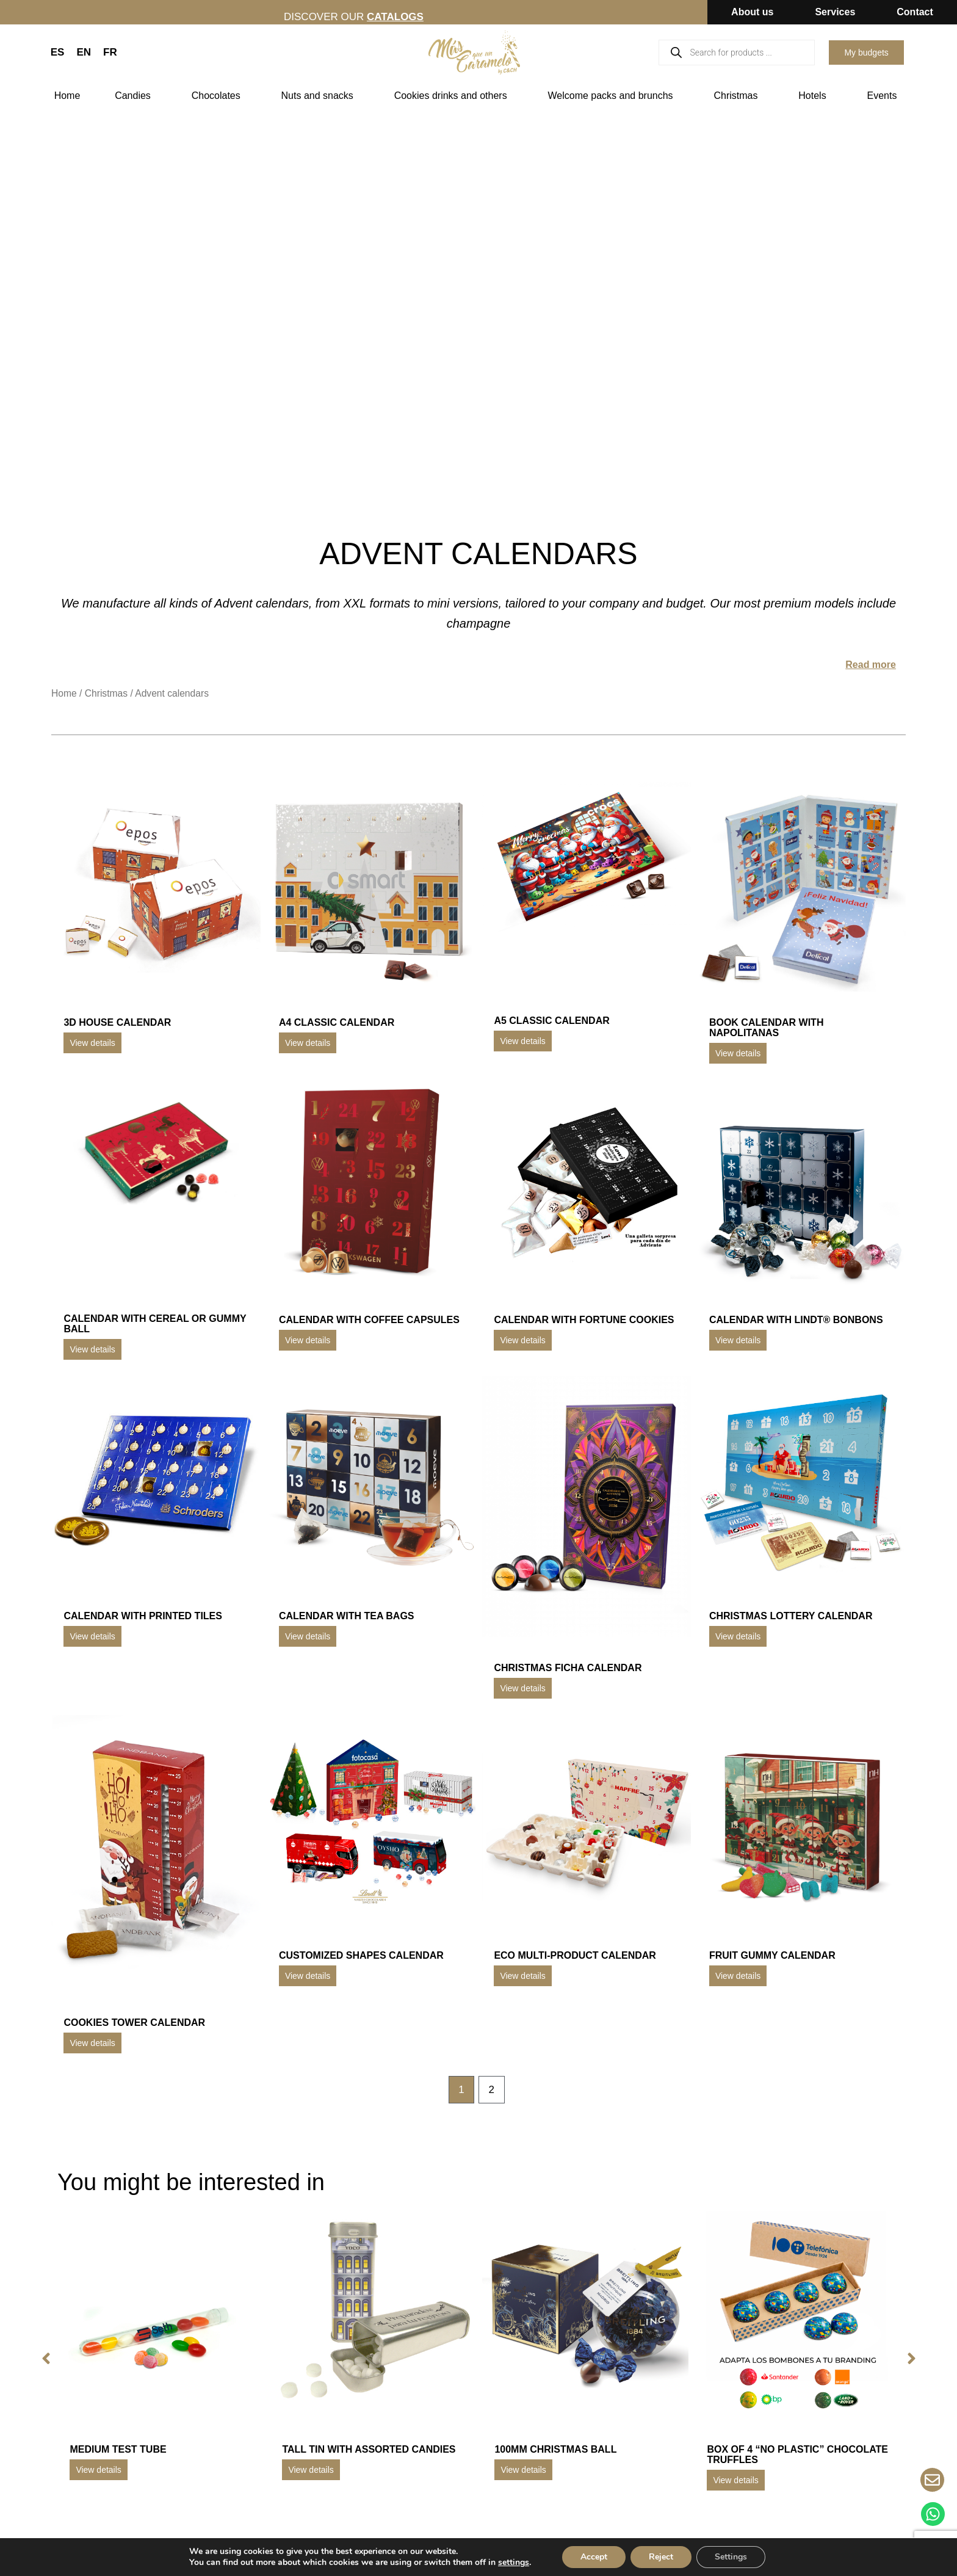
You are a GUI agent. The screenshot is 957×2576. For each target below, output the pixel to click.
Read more (870, 664)
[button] (46, 2358)
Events (885, 96)
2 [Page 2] (491, 2089)
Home (67, 95)
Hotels (815, 96)
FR (110, 52)
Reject (661, 2557)
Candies (136, 96)
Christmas (738, 96)
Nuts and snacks (320, 96)
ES (58, 52)
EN (83, 52)
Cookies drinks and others (453, 96)
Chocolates (219, 96)
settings (513, 2562)
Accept (593, 2557)
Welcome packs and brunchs (613, 96)
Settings (731, 2557)
